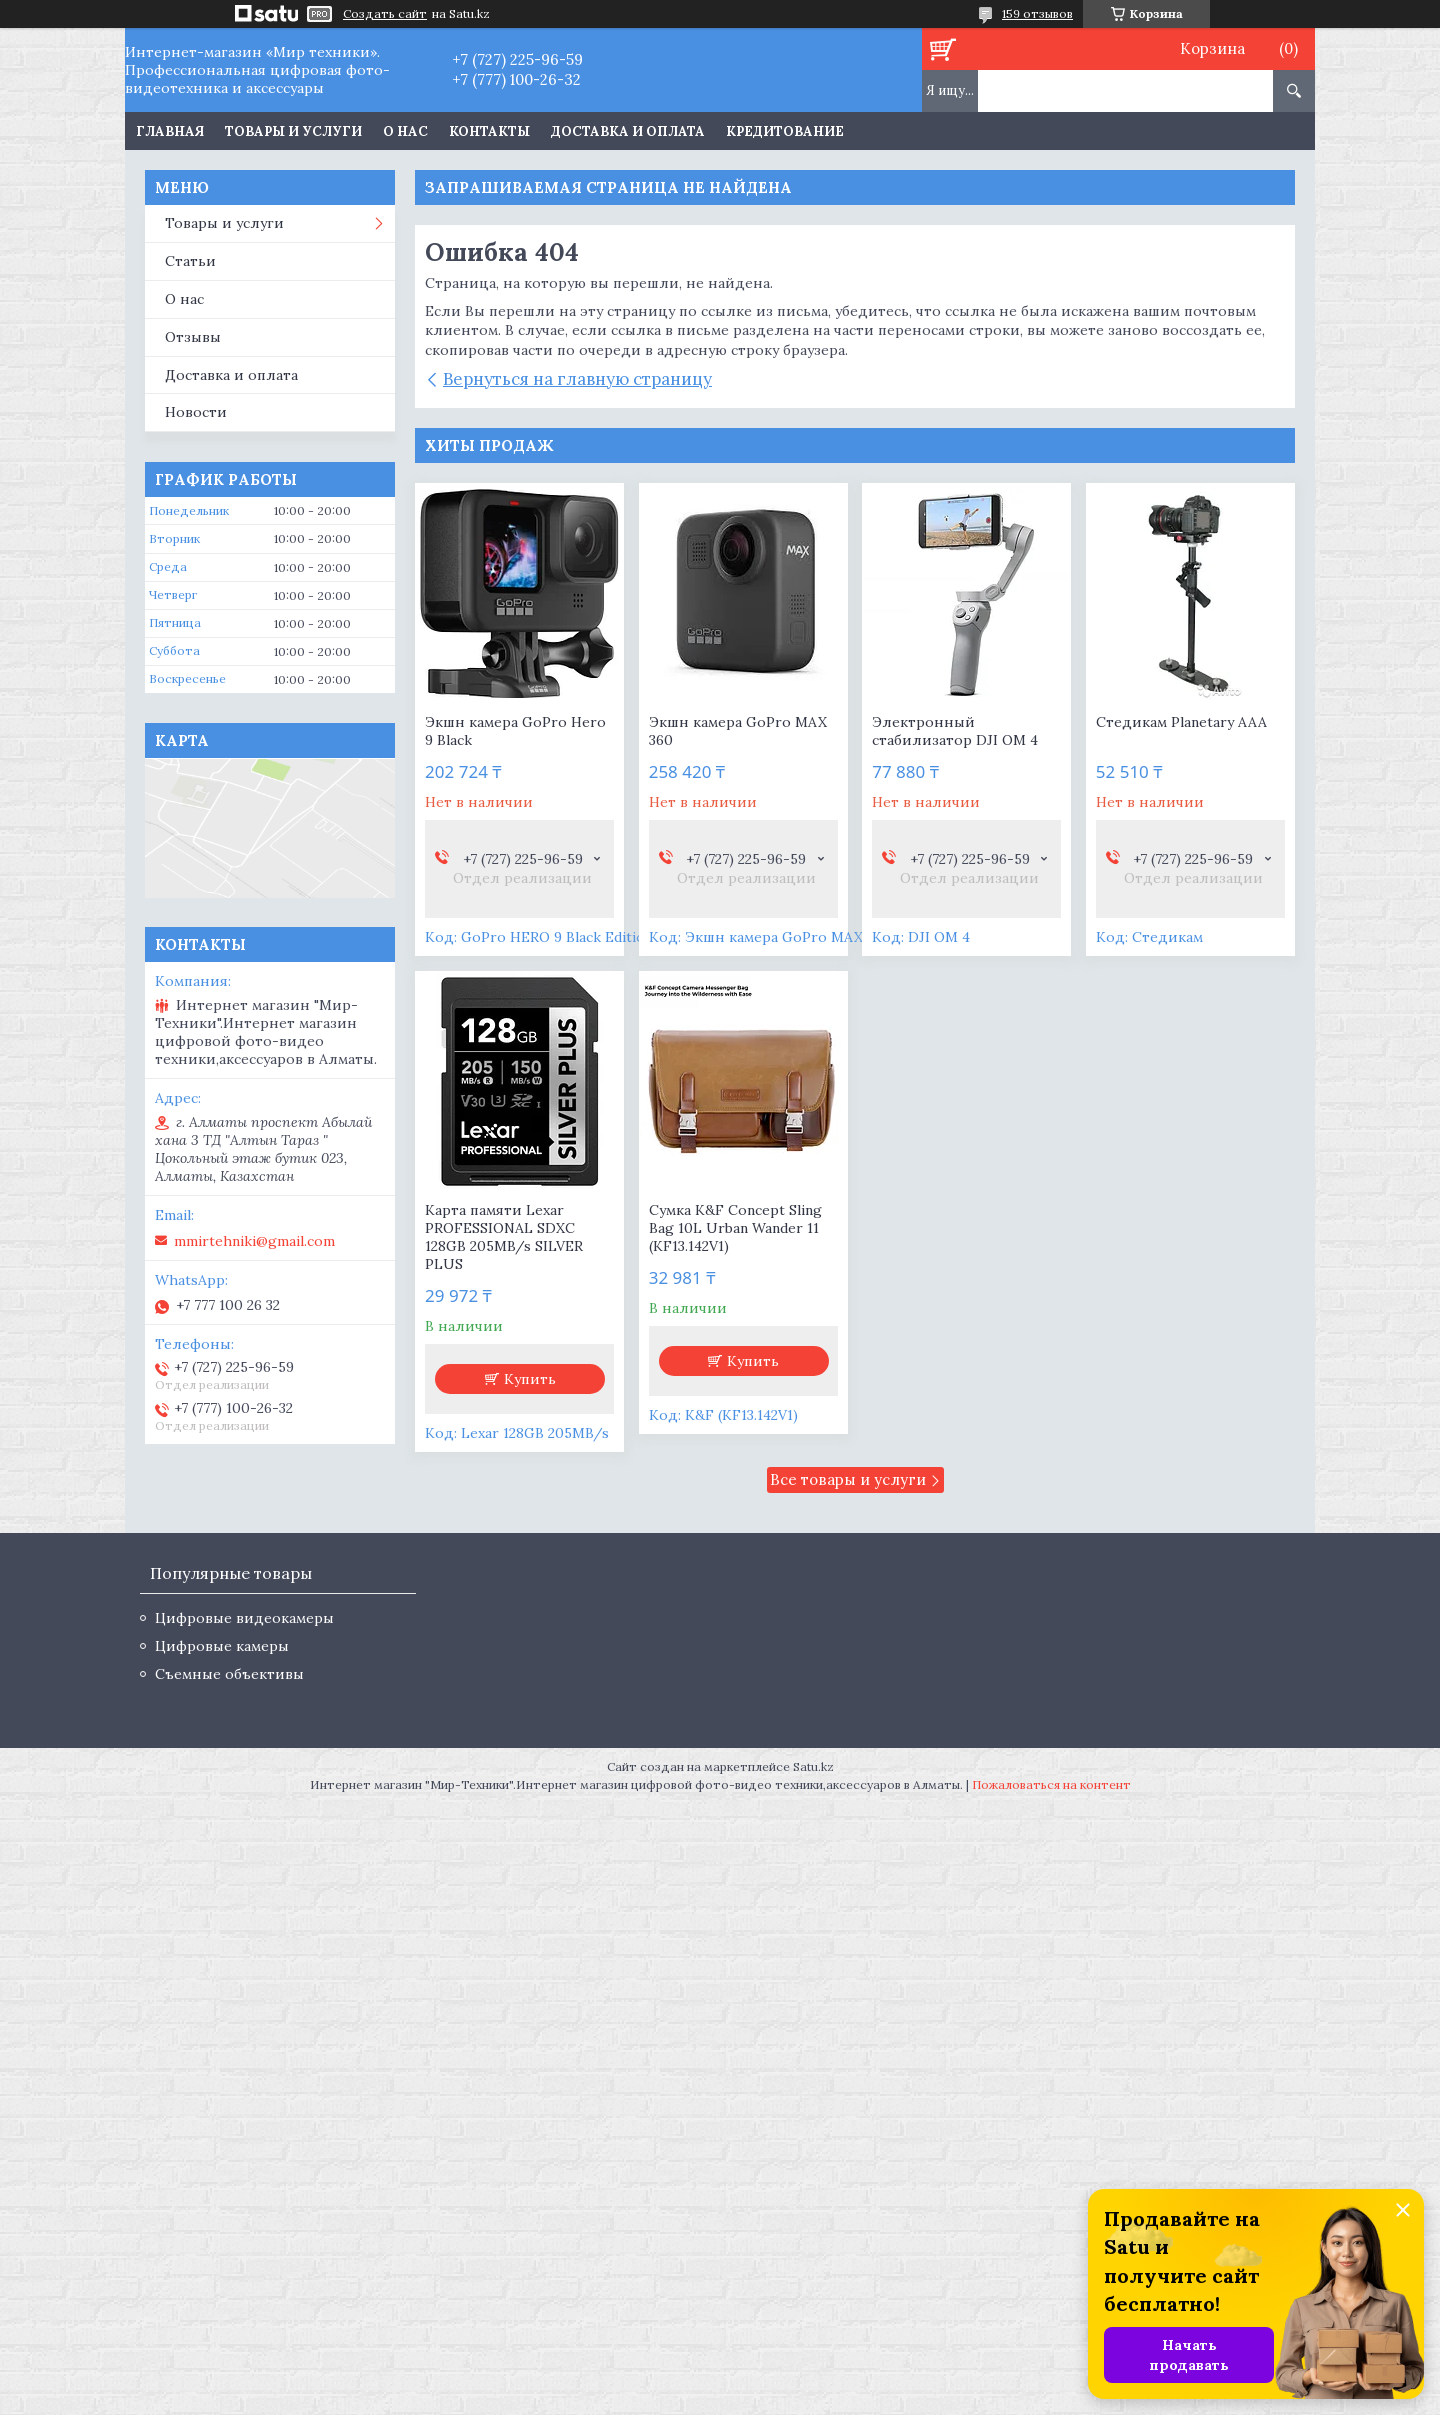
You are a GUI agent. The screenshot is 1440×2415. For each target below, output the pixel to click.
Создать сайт (385, 14)
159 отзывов (1037, 13)
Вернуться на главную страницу (577, 379)
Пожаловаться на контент (1051, 1784)
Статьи (190, 261)
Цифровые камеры (222, 1646)
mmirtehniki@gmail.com (254, 1241)
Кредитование (785, 131)
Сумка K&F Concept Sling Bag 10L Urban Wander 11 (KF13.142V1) (735, 1228)
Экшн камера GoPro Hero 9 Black (515, 731)
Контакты (489, 131)
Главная (170, 131)
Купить (530, 1379)
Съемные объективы (229, 1674)
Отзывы (193, 337)
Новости (196, 412)
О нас (405, 131)
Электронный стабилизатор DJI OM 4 (955, 731)
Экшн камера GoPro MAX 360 (738, 731)
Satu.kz (813, 1766)
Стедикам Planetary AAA (1181, 722)
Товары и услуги (293, 131)
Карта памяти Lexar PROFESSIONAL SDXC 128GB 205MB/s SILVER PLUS (504, 1237)
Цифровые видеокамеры (244, 1618)
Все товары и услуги (848, 1479)
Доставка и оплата (628, 131)
